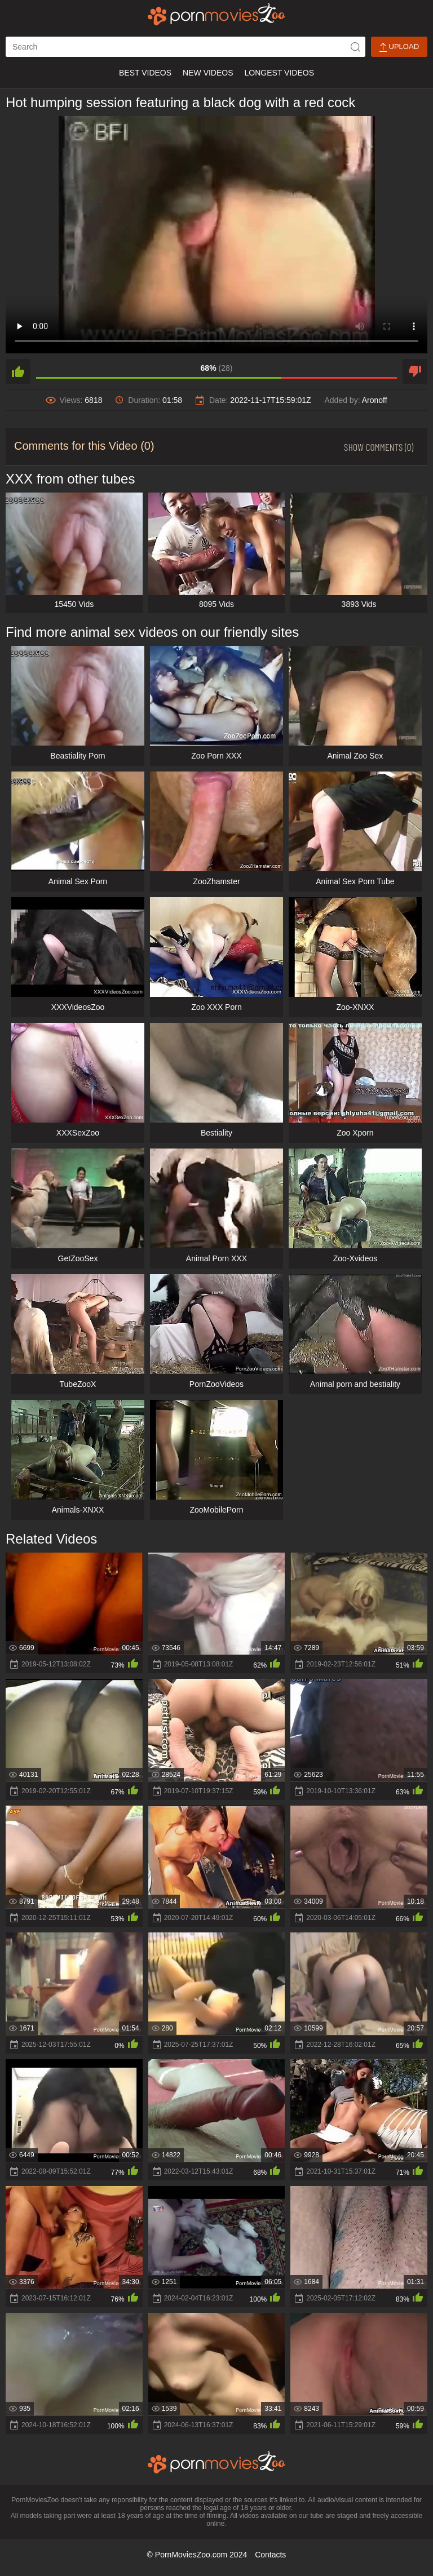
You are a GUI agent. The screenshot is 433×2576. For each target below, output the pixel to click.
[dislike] (415, 371)
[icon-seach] (355, 47)
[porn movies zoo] (217, 14)
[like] (18, 371)
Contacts (270, 2554)
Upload (399, 47)
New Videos (208, 72)
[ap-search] (185, 47)
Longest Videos (279, 72)
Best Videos (145, 72)
